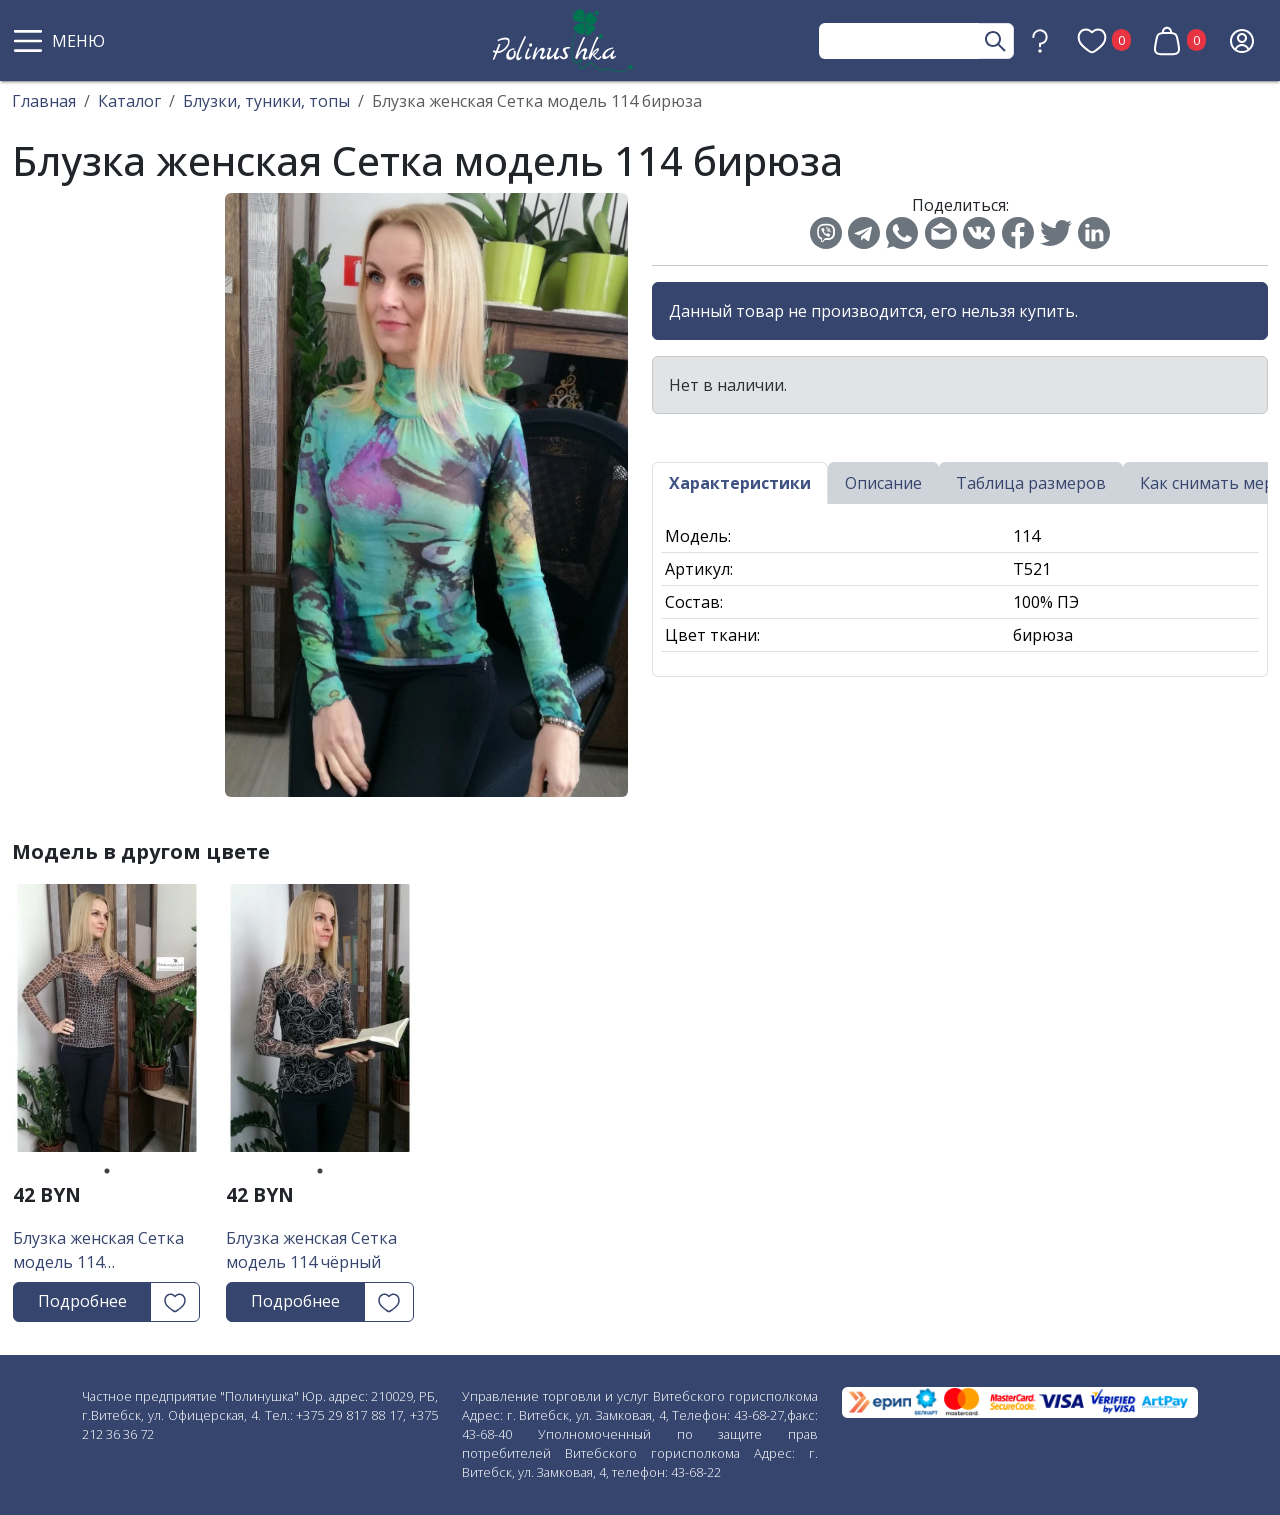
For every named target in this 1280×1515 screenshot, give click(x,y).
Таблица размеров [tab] (1031, 483)
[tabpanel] (107, 1025)
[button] (62, 41)
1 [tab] (107, 1171)
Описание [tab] (883, 483)
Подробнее (82, 1301)
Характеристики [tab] (740, 483)
